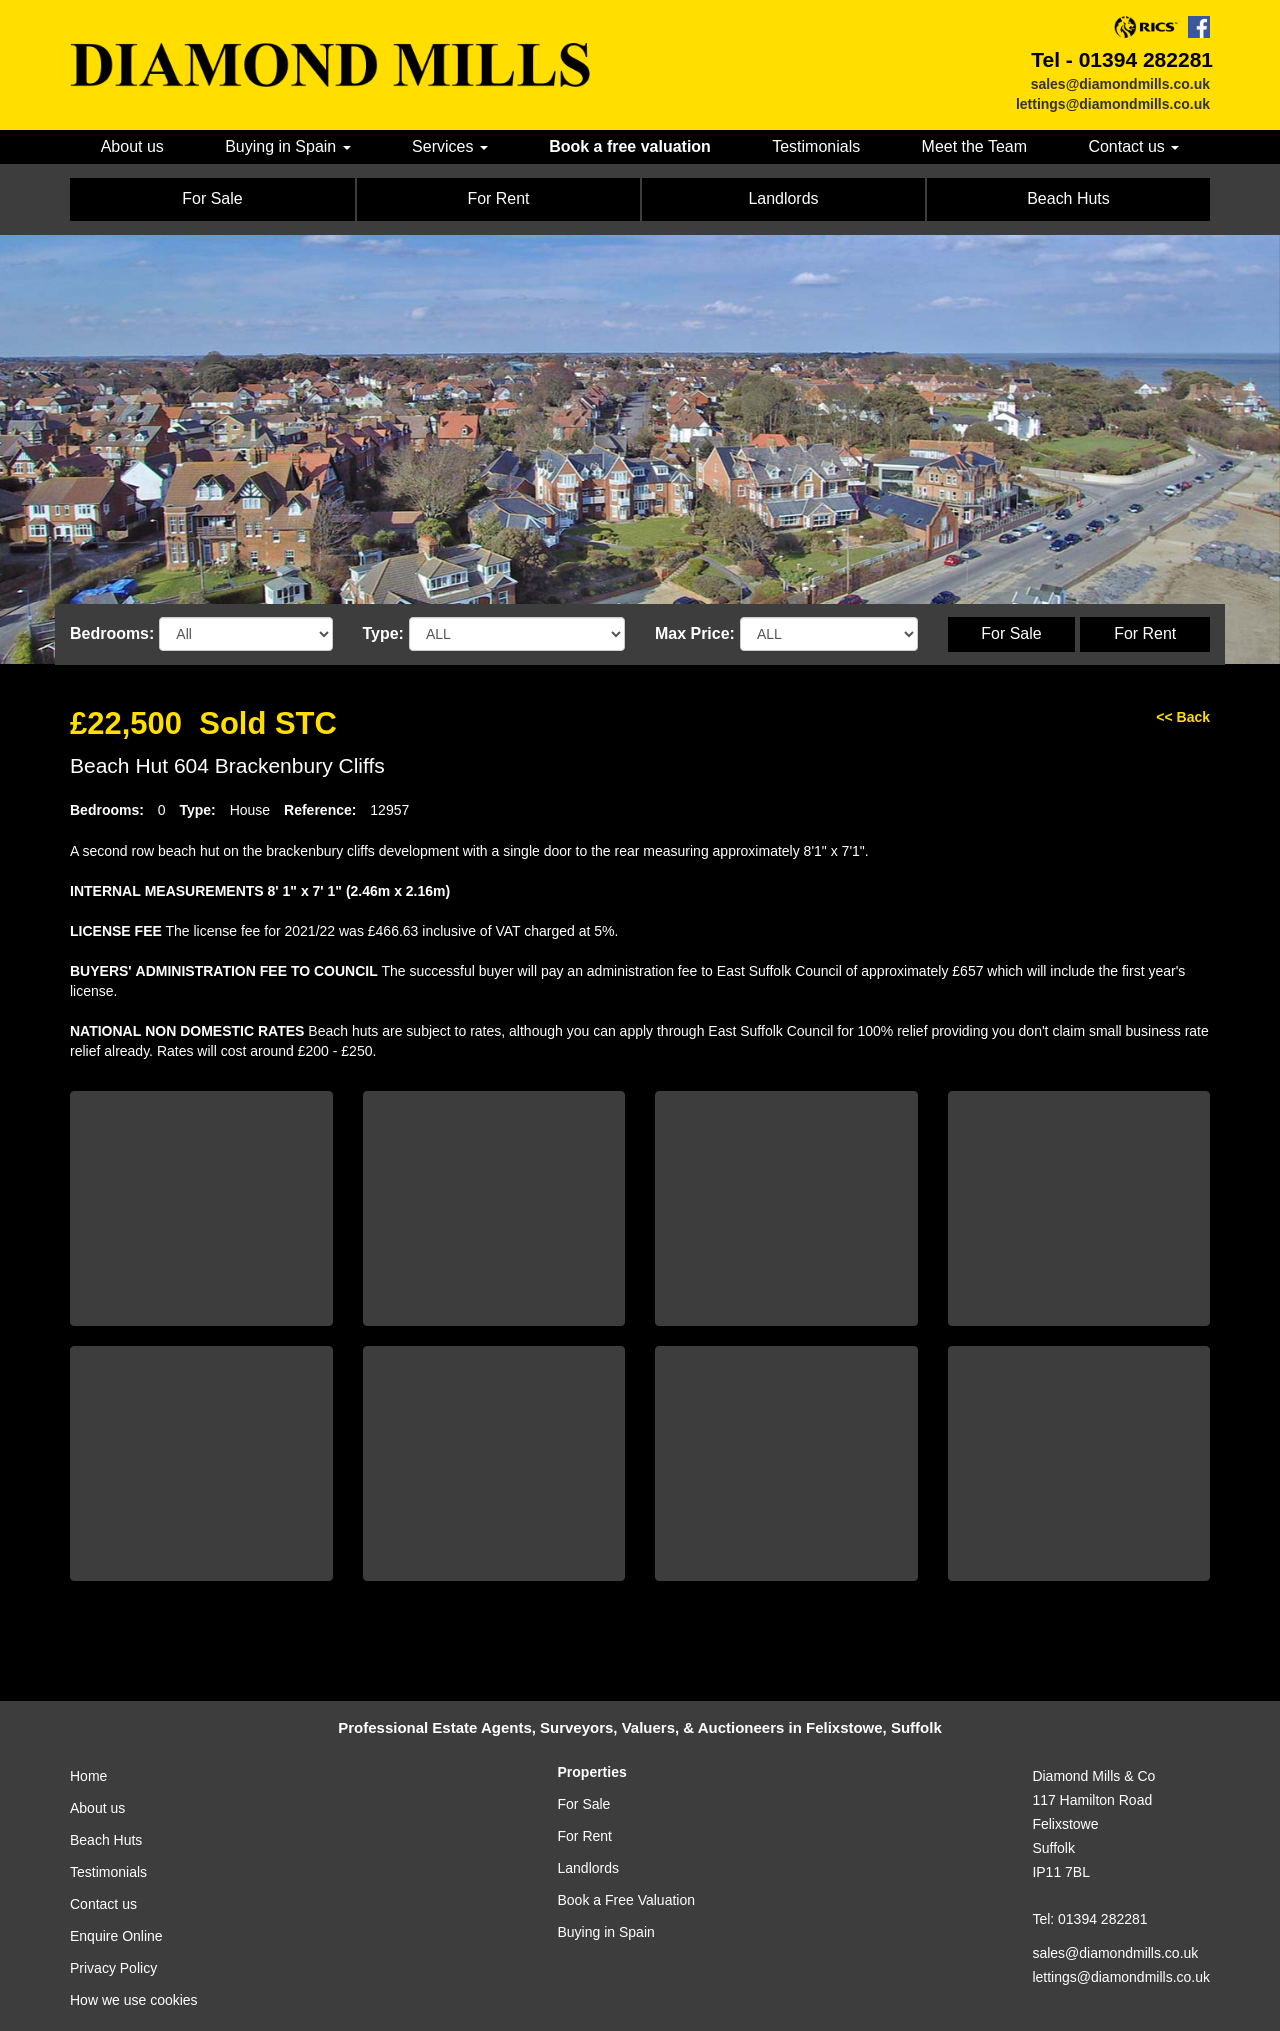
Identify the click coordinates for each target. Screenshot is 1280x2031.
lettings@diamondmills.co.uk (1113, 104)
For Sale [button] (212, 198)
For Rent (1145, 633)
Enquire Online (116, 1936)
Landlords (589, 1868)
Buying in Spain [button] (288, 146)
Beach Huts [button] (1068, 198)
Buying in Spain (606, 1932)
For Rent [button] (498, 198)
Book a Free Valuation (627, 1900)
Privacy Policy (113, 1968)
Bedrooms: (112, 633)
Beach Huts (106, 1840)
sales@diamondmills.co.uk (1120, 84)
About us (132, 146)
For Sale (1011, 633)
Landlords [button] (783, 198)
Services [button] (450, 146)
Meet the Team (974, 146)
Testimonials (816, 146)
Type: (383, 633)
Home (88, 1776)
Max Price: (695, 633)
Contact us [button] (1133, 146)
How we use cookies (134, 2000)
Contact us (103, 1904)
